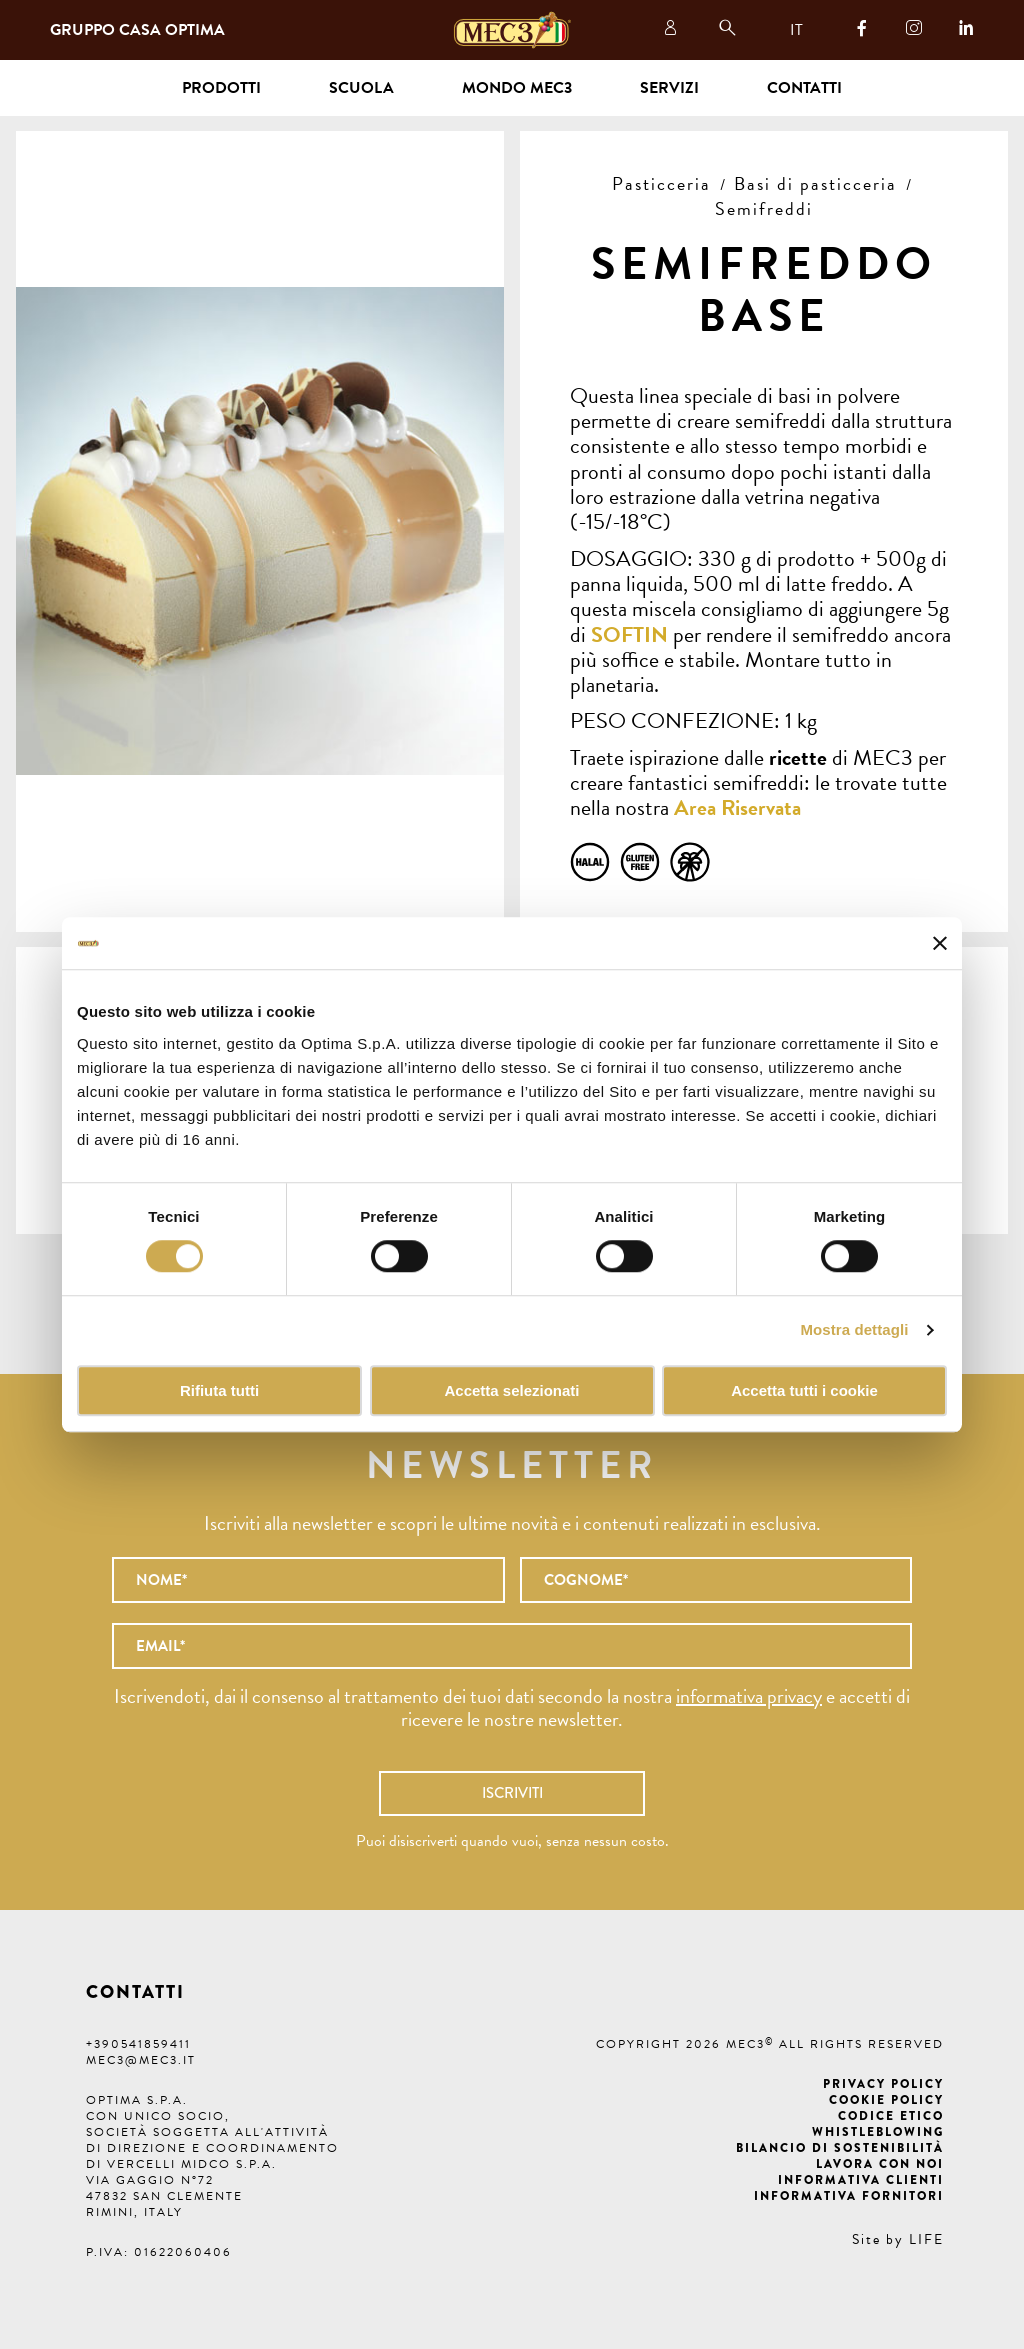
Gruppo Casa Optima (137, 30)
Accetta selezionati (511, 1390)
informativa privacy (749, 1696)
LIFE (926, 2239)
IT (796, 30)
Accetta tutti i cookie (804, 1390)
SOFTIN (629, 634)
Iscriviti (512, 1793)
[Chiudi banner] (940, 943)
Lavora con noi (880, 2164)
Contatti (804, 88)
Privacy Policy (883, 2084)
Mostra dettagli (854, 1330)
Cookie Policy (886, 2100)
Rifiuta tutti (219, 1390)
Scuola (361, 88)
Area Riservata (737, 807)
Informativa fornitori (849, 2196)
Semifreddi (764, 208)
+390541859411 (138, 2044)
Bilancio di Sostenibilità (840, 2148)
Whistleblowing (878, 2132)
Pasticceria (661, 183)
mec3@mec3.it (141, 2060)
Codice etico (891, 2116)
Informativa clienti (861, 2180)
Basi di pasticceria (815, 183)
